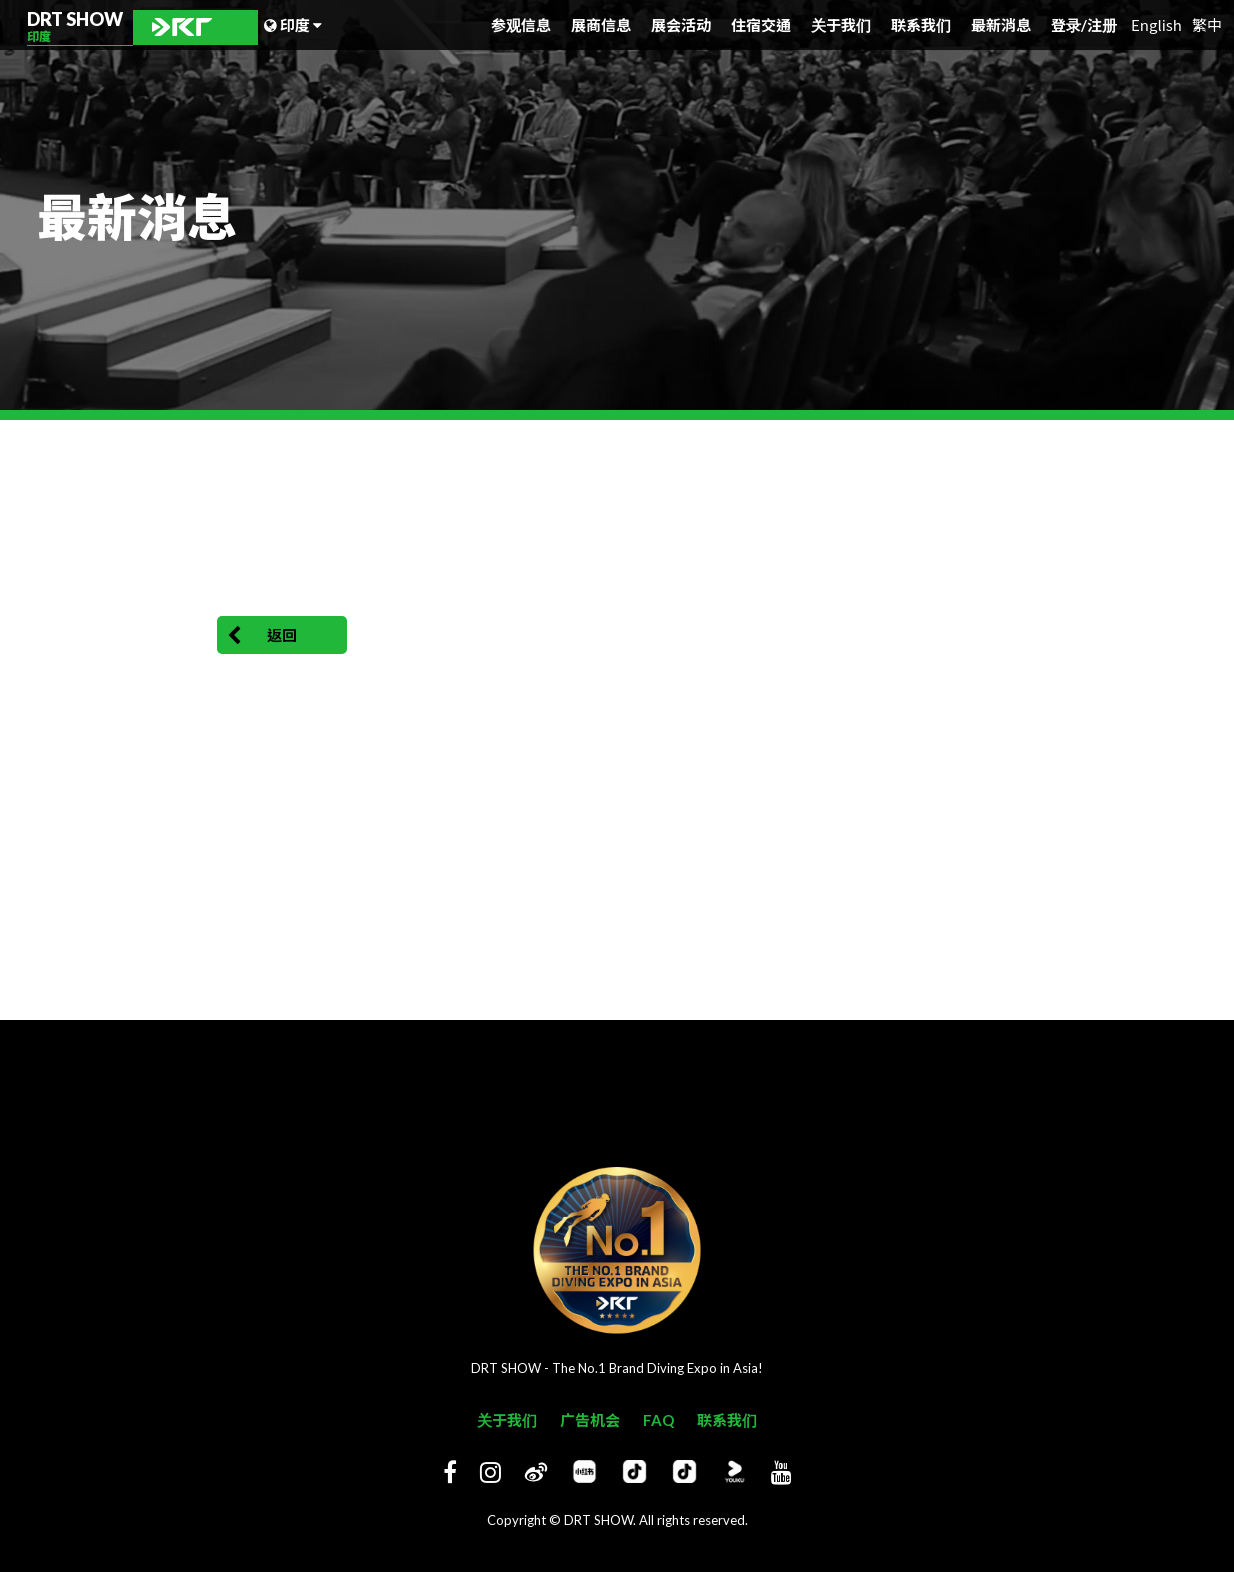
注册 (1102, 25)
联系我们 (921, 25)
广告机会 (590, 1420)
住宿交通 (761, 25)
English (1156, 24)
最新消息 (1001, 25)
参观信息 (521, 25)
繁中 (1207, 24)
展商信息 (601, 25)
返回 (262, 636)
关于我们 (841, 25)
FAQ (658, 1420)
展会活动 (681, 25)
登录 (1069, 25)
